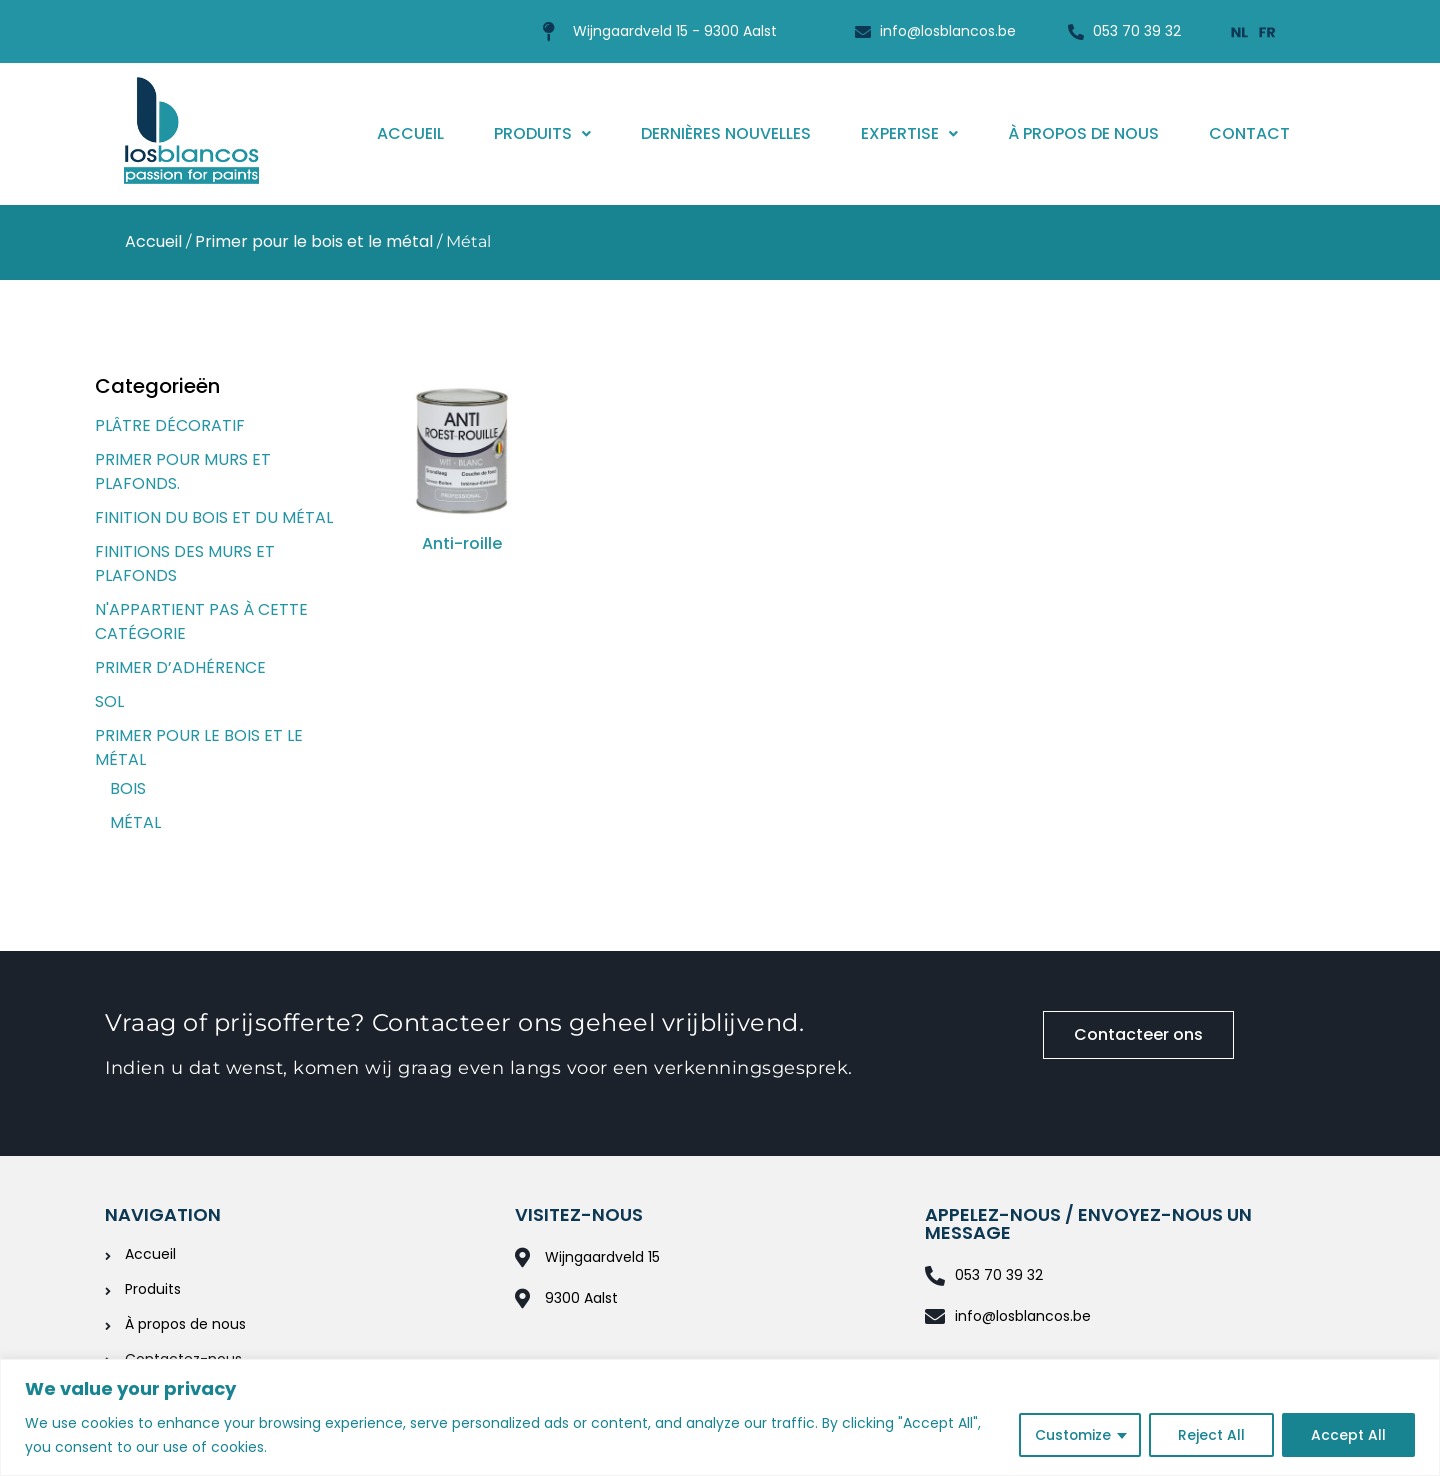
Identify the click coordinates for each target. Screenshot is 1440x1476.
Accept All (1348, 1435)
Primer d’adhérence (180, 667)
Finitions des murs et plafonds (185, 563)
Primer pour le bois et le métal (314, 241)
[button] (542, 134)
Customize (1072, 1435)
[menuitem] (1240, 31)
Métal (135, 822)
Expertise (909, 133)
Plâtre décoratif (170, 425)
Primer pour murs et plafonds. (183, 471)
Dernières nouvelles (726, 133)
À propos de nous (1083, 133)
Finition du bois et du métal (214, 517)
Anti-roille (462, 543)
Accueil (410, 133)
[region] (720, 1417)
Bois (128, 788)
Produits (542, 133)
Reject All (1211, 1435)
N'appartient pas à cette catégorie (201, 621)
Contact (1249, 133)
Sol (109, 701)
